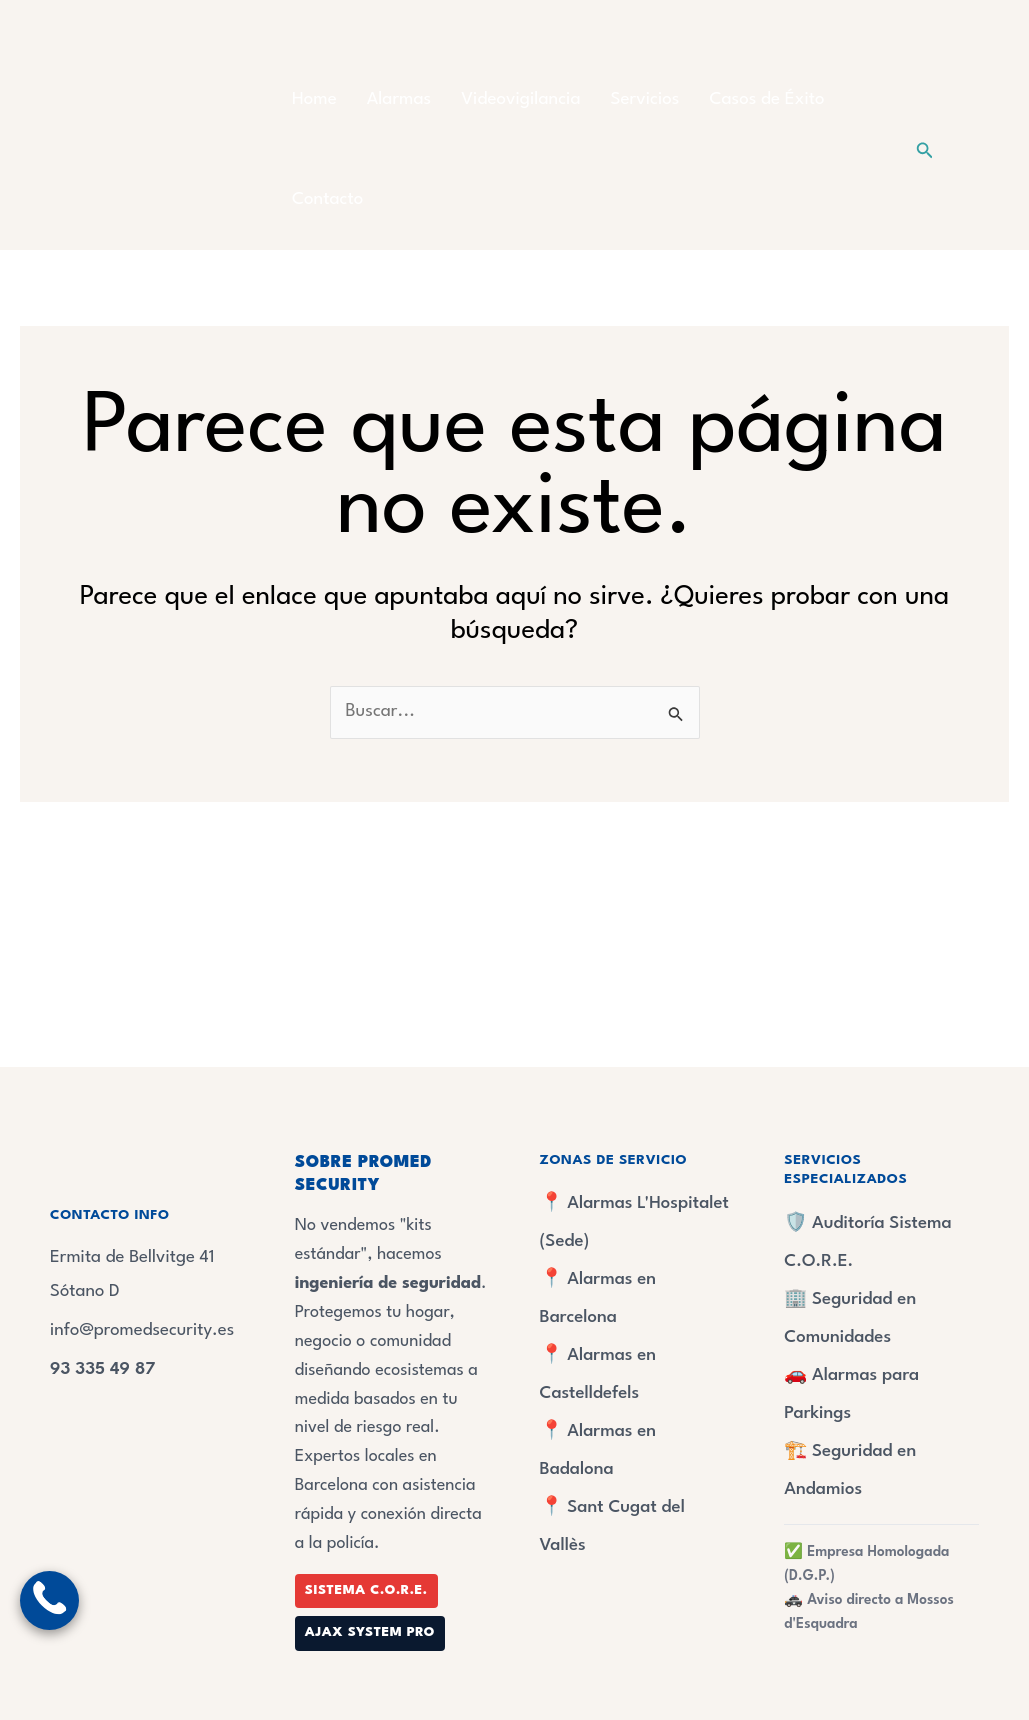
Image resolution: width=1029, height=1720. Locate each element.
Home (314, 99)
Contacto (327, 199)
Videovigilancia (520, 99)
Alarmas (399, 99)
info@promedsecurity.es (143, 1330)
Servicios (645, 99)
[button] (925, 150)
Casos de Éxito (766, 99)
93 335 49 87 (103, 1369)
